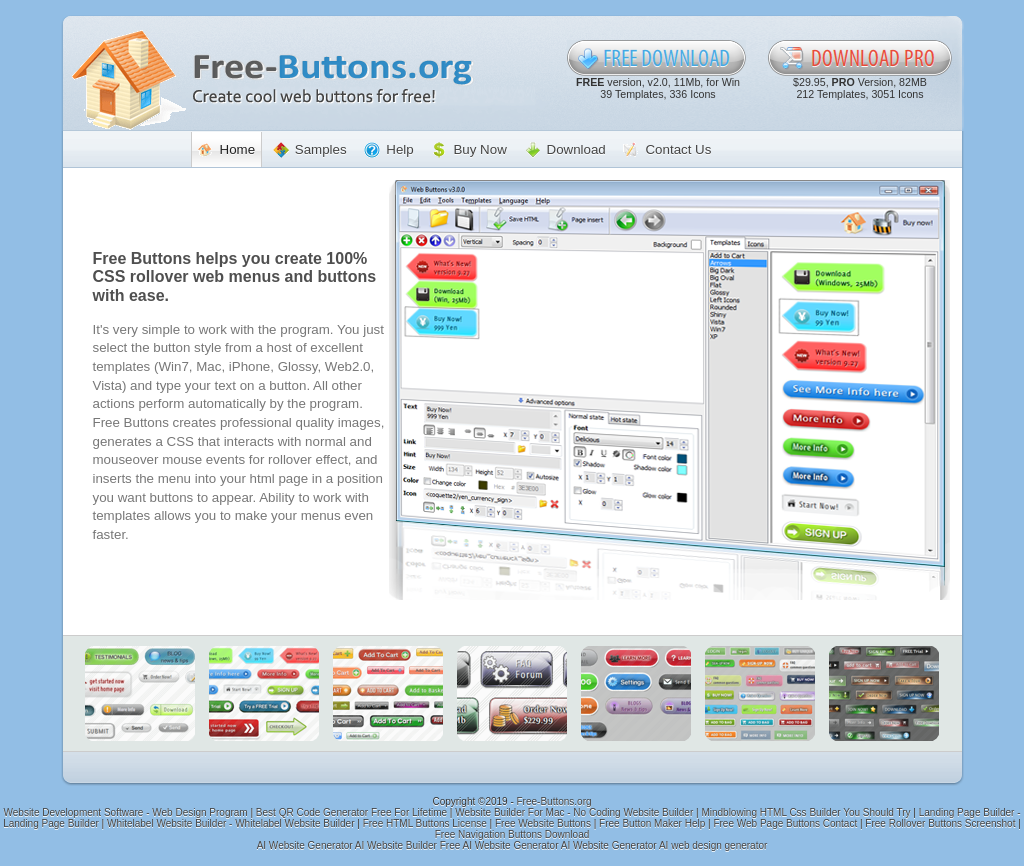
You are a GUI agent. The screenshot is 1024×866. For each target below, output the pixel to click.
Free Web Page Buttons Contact (785, 823)
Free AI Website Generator (499, 845)
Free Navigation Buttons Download (512, 834)
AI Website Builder (396, 845)
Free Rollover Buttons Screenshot (940, 823)
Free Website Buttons (543, 823)
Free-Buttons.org (554, 801)
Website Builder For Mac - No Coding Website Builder (574, 812)
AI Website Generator (305, 845)
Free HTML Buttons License (425, 823)
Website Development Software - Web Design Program (126, 812)
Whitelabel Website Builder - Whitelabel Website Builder (231, 823)
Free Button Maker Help (652, 823)
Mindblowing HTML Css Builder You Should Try (805, 812)
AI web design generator (713, 845)
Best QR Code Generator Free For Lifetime (351, 812)
